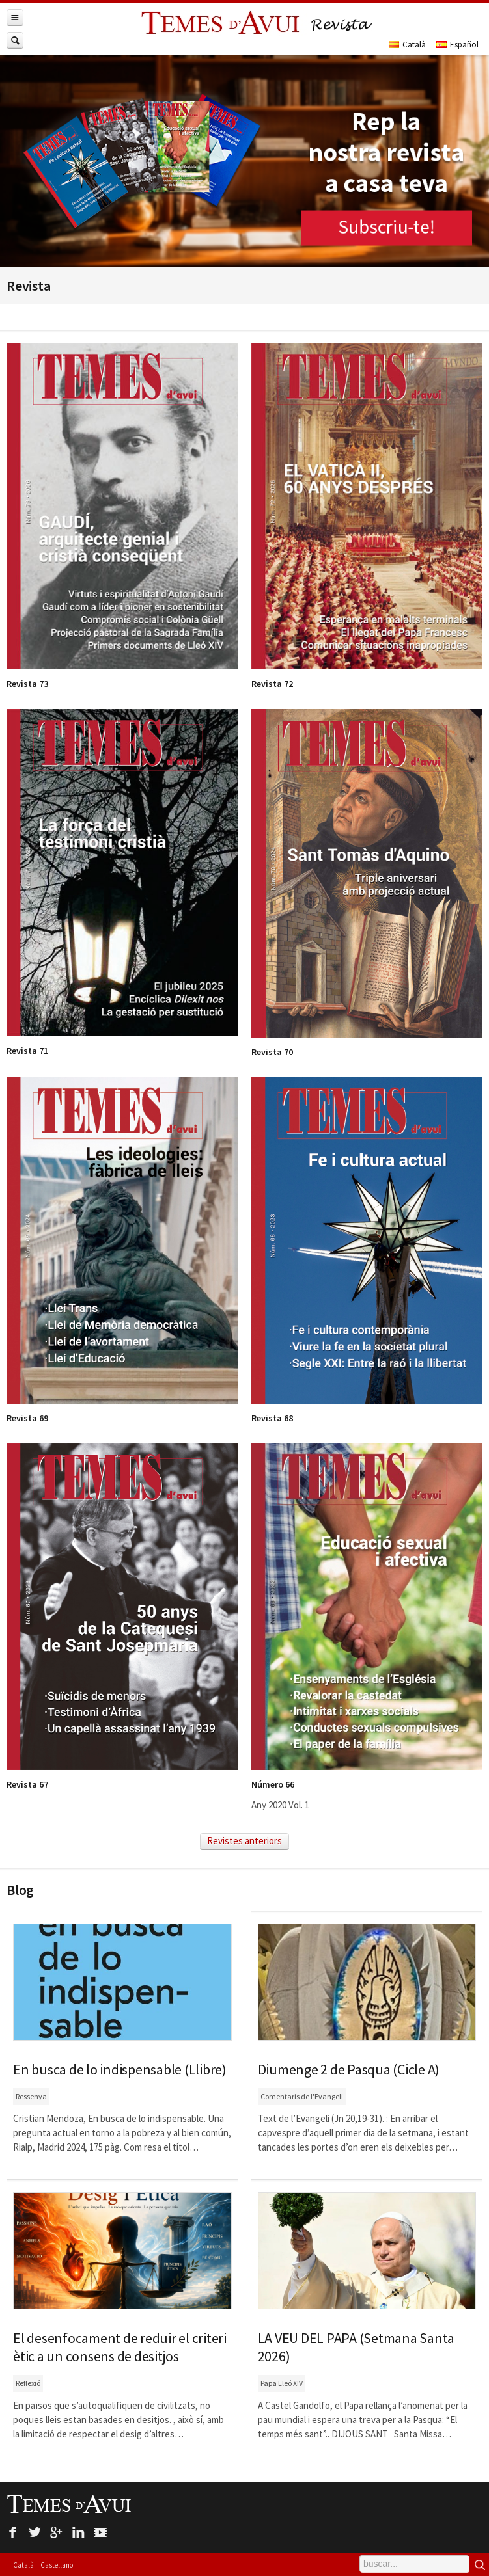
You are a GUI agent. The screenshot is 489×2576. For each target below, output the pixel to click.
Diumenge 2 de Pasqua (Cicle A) (349, 2069)
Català (23, 2564)
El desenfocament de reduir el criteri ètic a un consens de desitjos (120, 2347)
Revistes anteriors (244, 1840)
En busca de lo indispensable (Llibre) (120, 2069)
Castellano (56, 2564)
